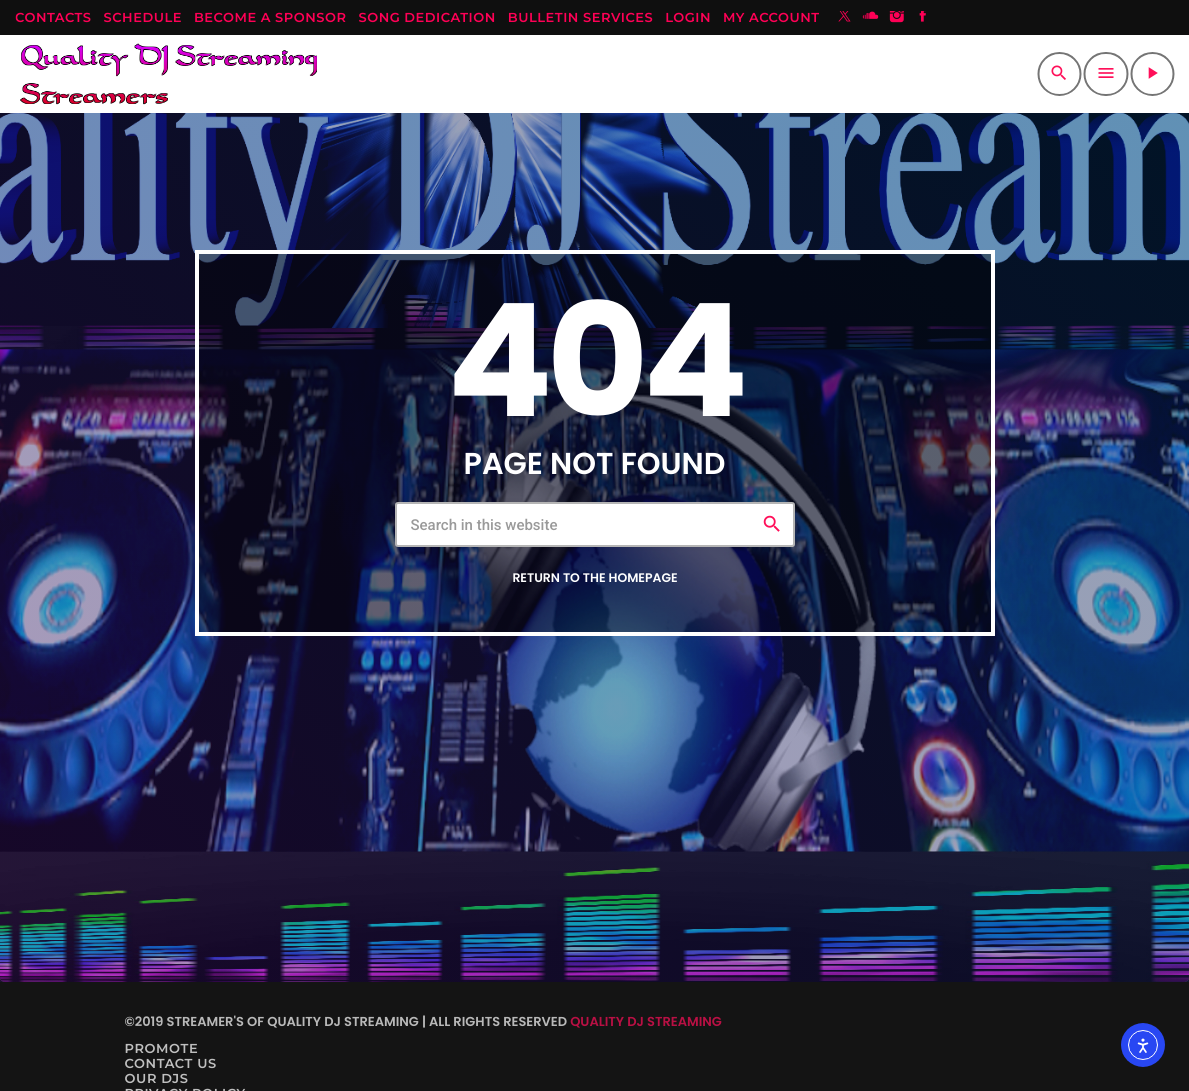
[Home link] (168, 74)
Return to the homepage (594, 578)
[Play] (1152, 74)
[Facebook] (923, 18)
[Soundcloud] (871, 18)
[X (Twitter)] (845, 18)
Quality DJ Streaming (646, 1021)
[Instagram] (897, 18)
